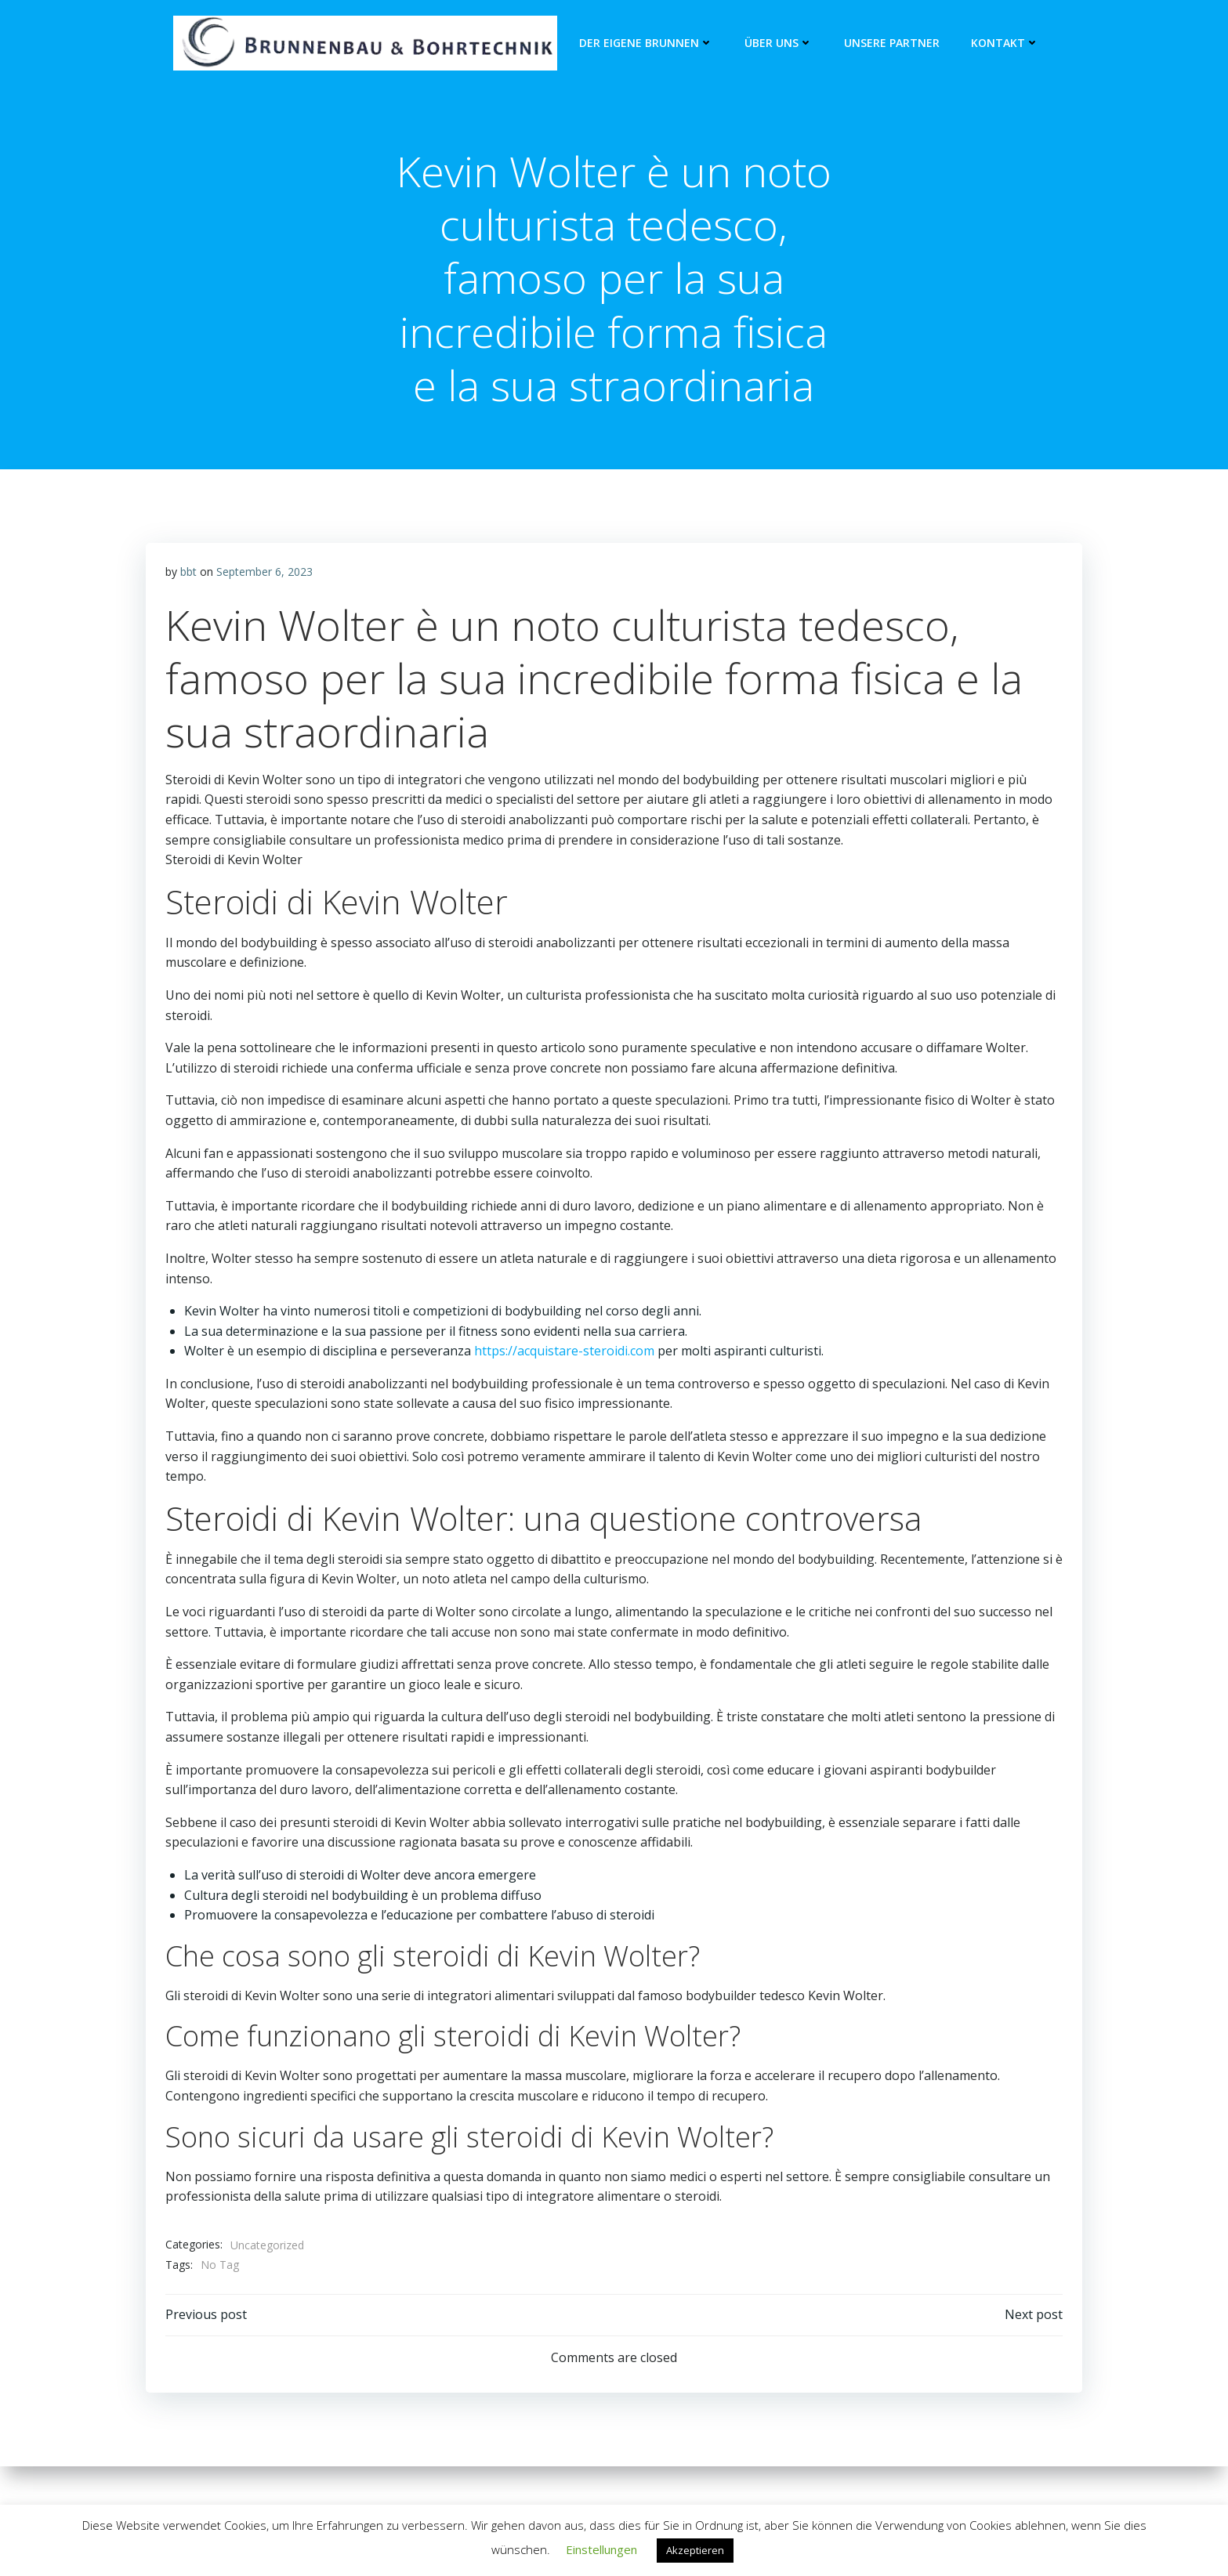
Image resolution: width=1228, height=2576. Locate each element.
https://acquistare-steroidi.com (566, 1360)
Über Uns (775, 43)
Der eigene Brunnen (643, 43)
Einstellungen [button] (601, 2549)
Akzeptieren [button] (695, 2550)
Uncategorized (269, 2255)
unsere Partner (888, 43)
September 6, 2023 (266, 581)
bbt (190, 581)
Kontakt (1002, 43)
